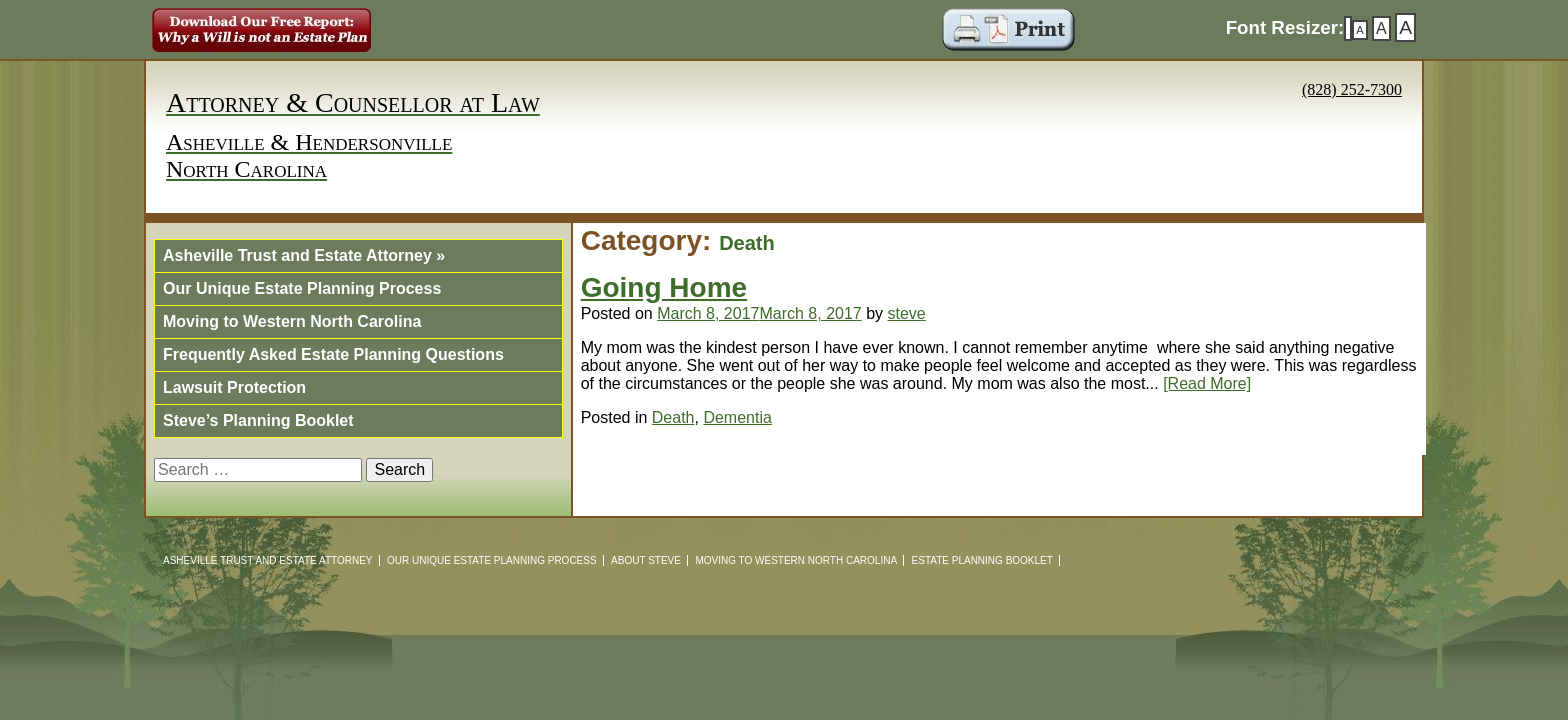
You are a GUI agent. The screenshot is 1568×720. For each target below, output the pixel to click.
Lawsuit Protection (234, 387)
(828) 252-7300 (1352, 89)
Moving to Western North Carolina (292, 321)
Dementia (737, 417)
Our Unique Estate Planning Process (302, 288)
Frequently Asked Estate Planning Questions (333, 354)
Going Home (664, 287)
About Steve (646, 560)
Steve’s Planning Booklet (258, 420)
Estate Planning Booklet (982, 560)
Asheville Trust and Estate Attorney (304, 255)
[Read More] (1207, 383)
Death (673, 417)
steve (907, 313)
